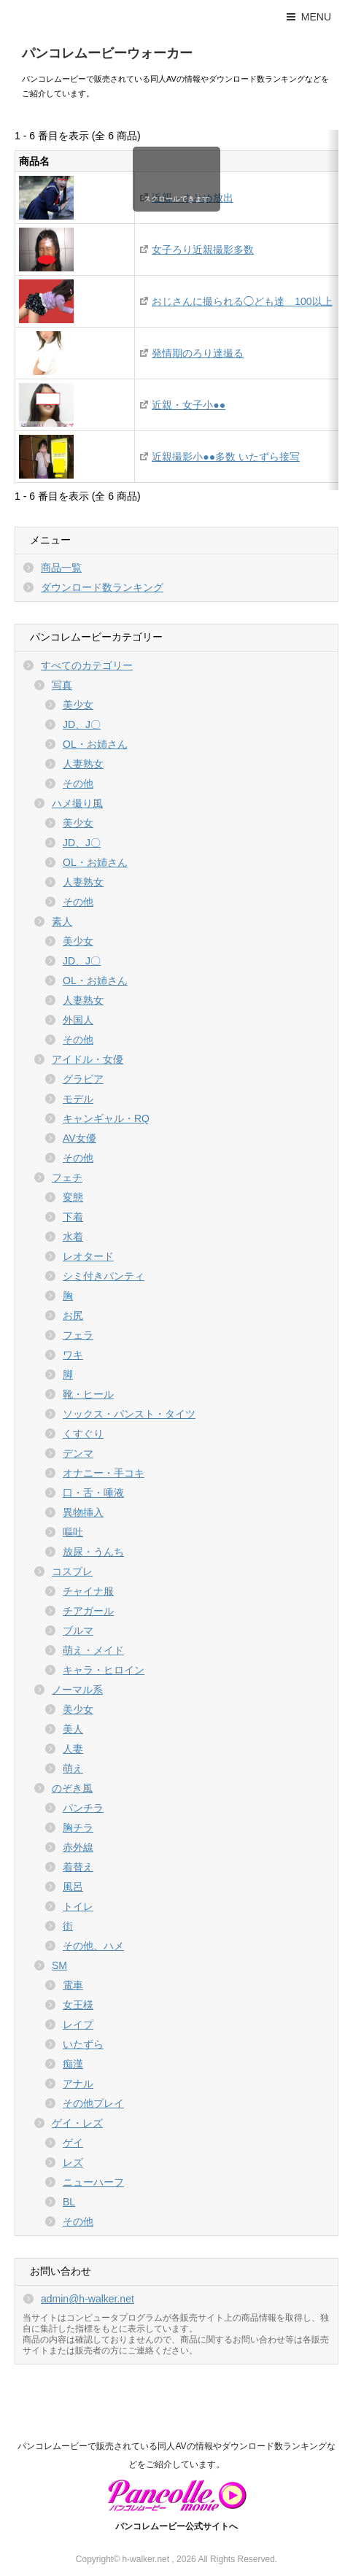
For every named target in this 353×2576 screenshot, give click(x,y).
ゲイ (73, 2142)
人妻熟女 (83, 764)
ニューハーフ (93, 2182)
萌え (73, 1768)
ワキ (73, 1355)
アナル (78, 2083)
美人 (73, 1729)
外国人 (78, 1020)
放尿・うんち (93, 1552)
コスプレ (72, 1571)
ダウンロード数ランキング (102, 587)
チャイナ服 (88, 1591)
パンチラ (83, 1808)
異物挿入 (83, 1512)
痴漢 (73, 2064)
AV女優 (79, 1138)
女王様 (78, 2005)
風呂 (73, 1886)
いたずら (83, 2044)
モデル (78, 1099)
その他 (78, 783)
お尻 (73, 1315)
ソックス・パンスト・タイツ (129, 1414)
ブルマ (78, 1630)
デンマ (78, 1453)
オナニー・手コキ (103, 1473)
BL (69, 2202)
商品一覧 (61, 567)
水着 (73, 1236)
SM (59, 1965)
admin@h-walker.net (87, 2299)
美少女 (78, 705)
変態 (73, 1197)
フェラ (78, 1335)
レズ (73, 2162)
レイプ (78, 2024)
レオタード (88, 1256)
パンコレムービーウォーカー (107, 53)
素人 (62, 921)
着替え (78, 1867)
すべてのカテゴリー (87, 665)
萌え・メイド (93, 1650)
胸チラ (78, 1827)
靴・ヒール (88, 1394)
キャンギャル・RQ (106, 1118)
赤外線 (78, 1847)
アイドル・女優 (87, 1059)
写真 (62, 685)
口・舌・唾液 (93, 1492)
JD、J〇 (82, 724)
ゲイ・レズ (77, 2123)
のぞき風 (72, 1788)
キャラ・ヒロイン (103, 1670)
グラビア (83, 1079)
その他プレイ (93, 2103)
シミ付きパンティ (103, 1276)
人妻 (73, 1749)
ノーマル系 (77, 1689)
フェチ (67, 1177)
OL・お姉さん (95, 744)
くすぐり (83, 1433)
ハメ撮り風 (77, 803)
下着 (73, 1217)
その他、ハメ (93, 1946)
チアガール (88, 1611)
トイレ (78, 1906)
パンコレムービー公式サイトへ (176, 2526)
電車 (73, 1985)
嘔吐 (73, 1532)
